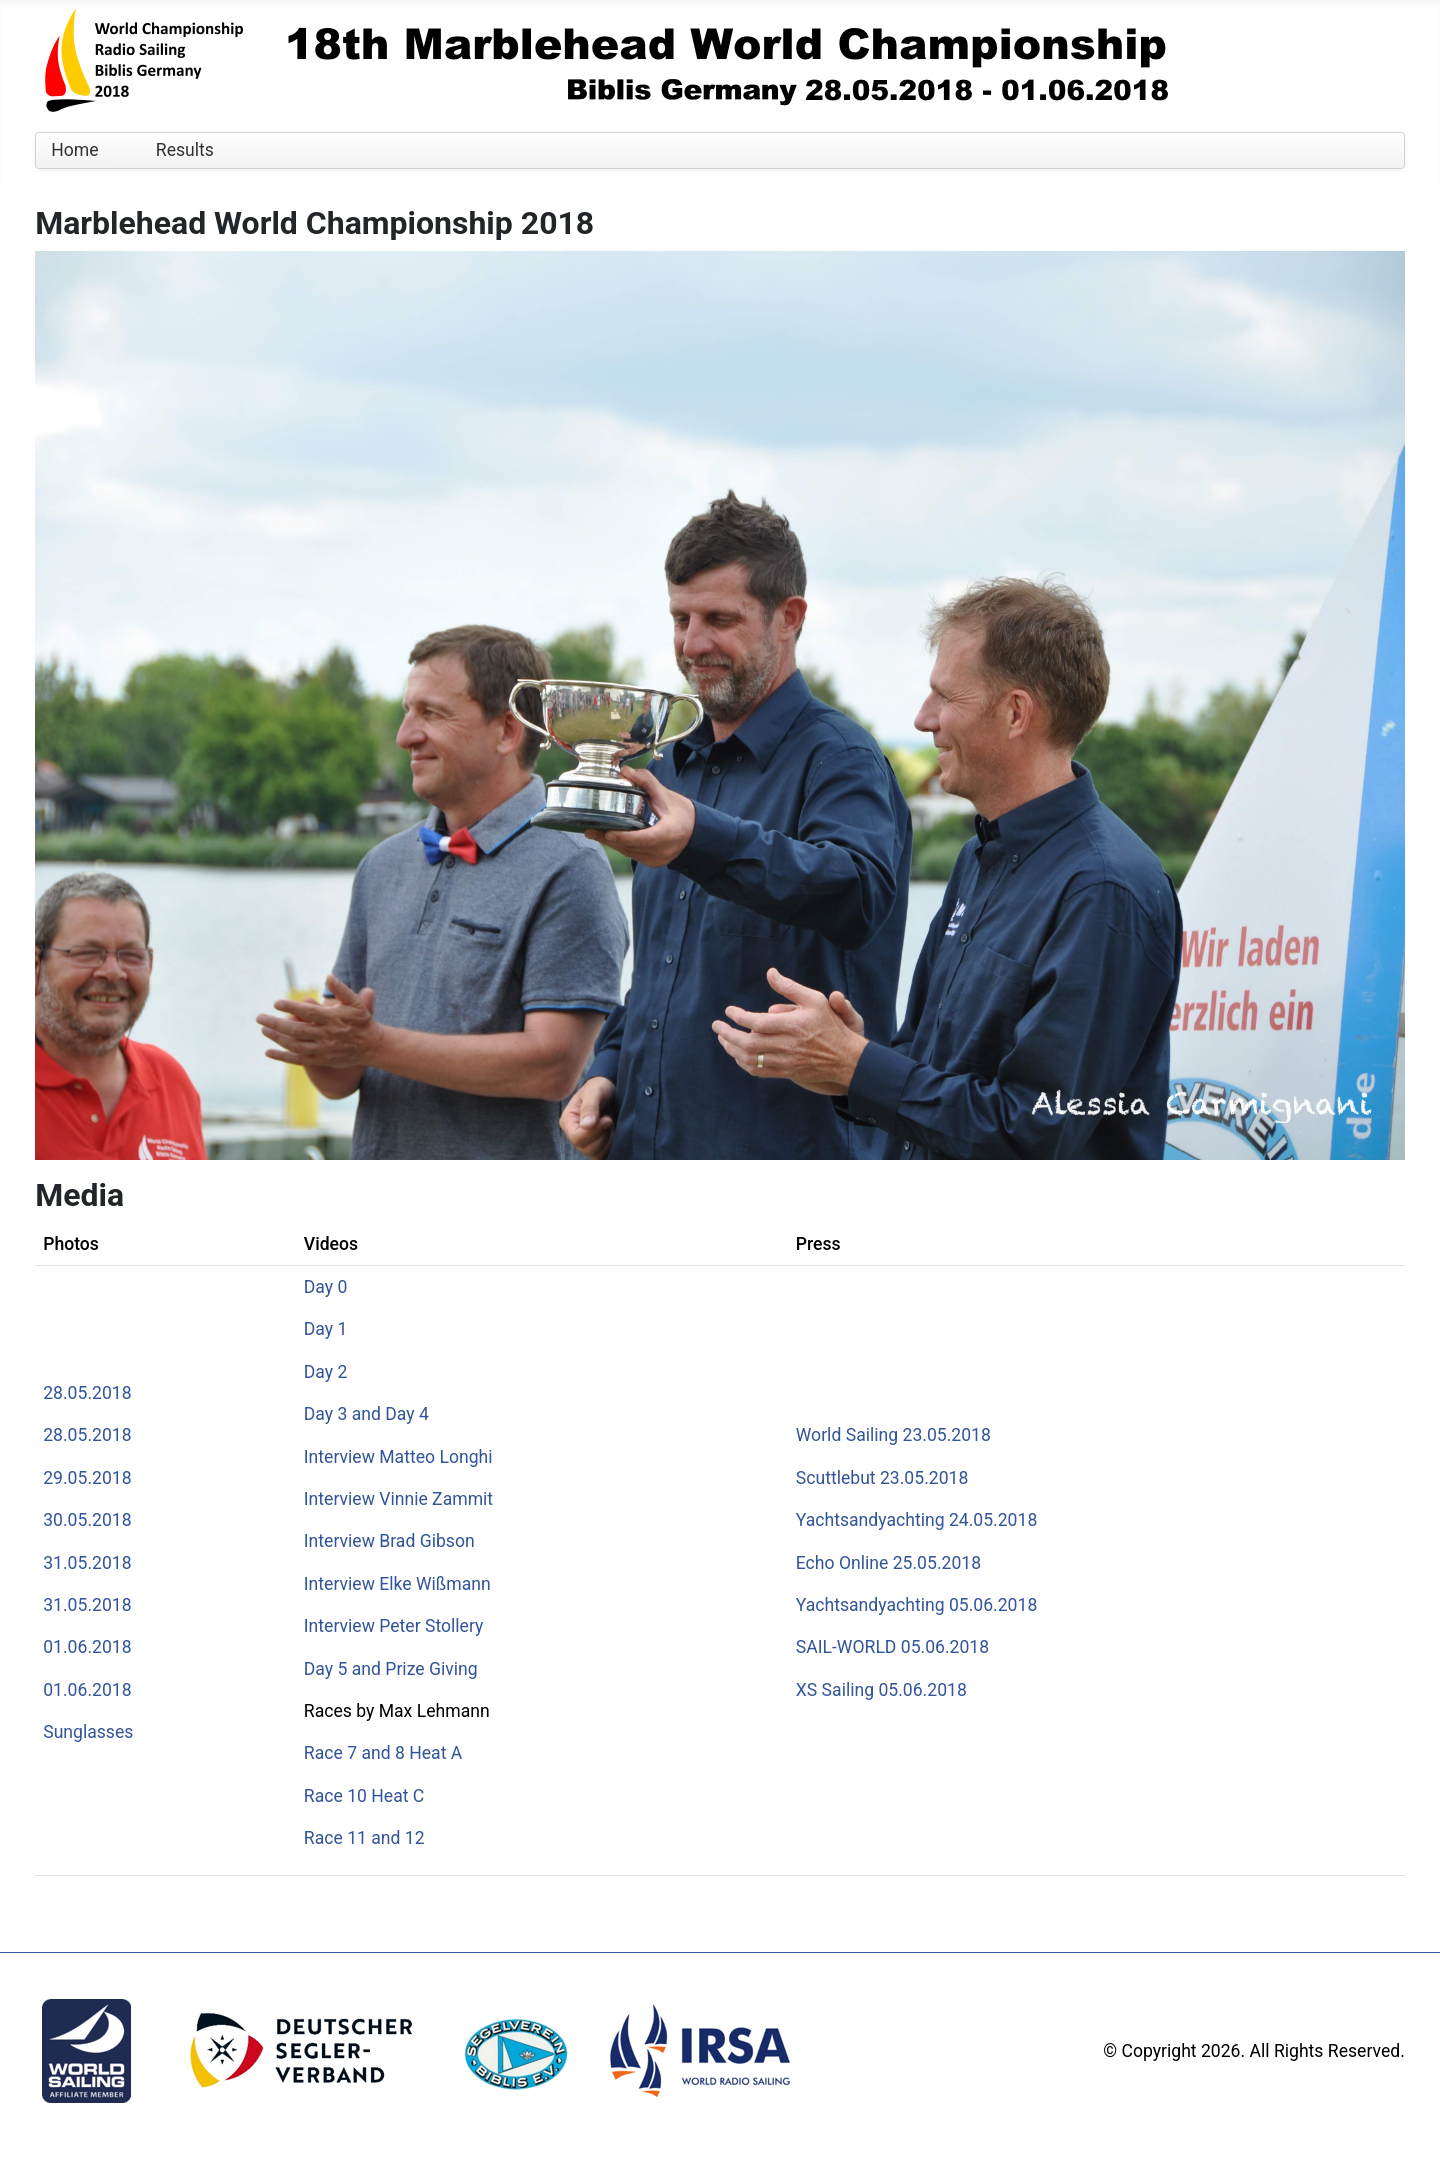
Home (74, 150)
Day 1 (326, 1329)
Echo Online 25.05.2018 (888, 1563)
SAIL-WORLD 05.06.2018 (892, 1647)
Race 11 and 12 (364, 1838)
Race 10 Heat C (364, 1796)
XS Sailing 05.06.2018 (881, 1690)
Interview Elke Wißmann (397, 1584)
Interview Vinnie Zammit (398, 1499)
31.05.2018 (87, 1563)
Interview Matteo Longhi (398, 1457)
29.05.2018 (87, 1478)
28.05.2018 (87, 1393)
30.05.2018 (87, 1520)
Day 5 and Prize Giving (391, 1669)
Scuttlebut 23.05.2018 (882, 1478)
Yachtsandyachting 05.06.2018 (917, 1605)
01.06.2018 (87, 1647)
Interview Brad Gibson (389, 1541)
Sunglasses (88, 1732)
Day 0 (326, 1287)
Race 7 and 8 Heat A (383, 1753)
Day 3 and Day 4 (366, 1414)
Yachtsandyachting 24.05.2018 (917, 1520)
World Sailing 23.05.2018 (893, 1435)
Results (185, 150)
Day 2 (326, 1372)
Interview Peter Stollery (394, 1626)
